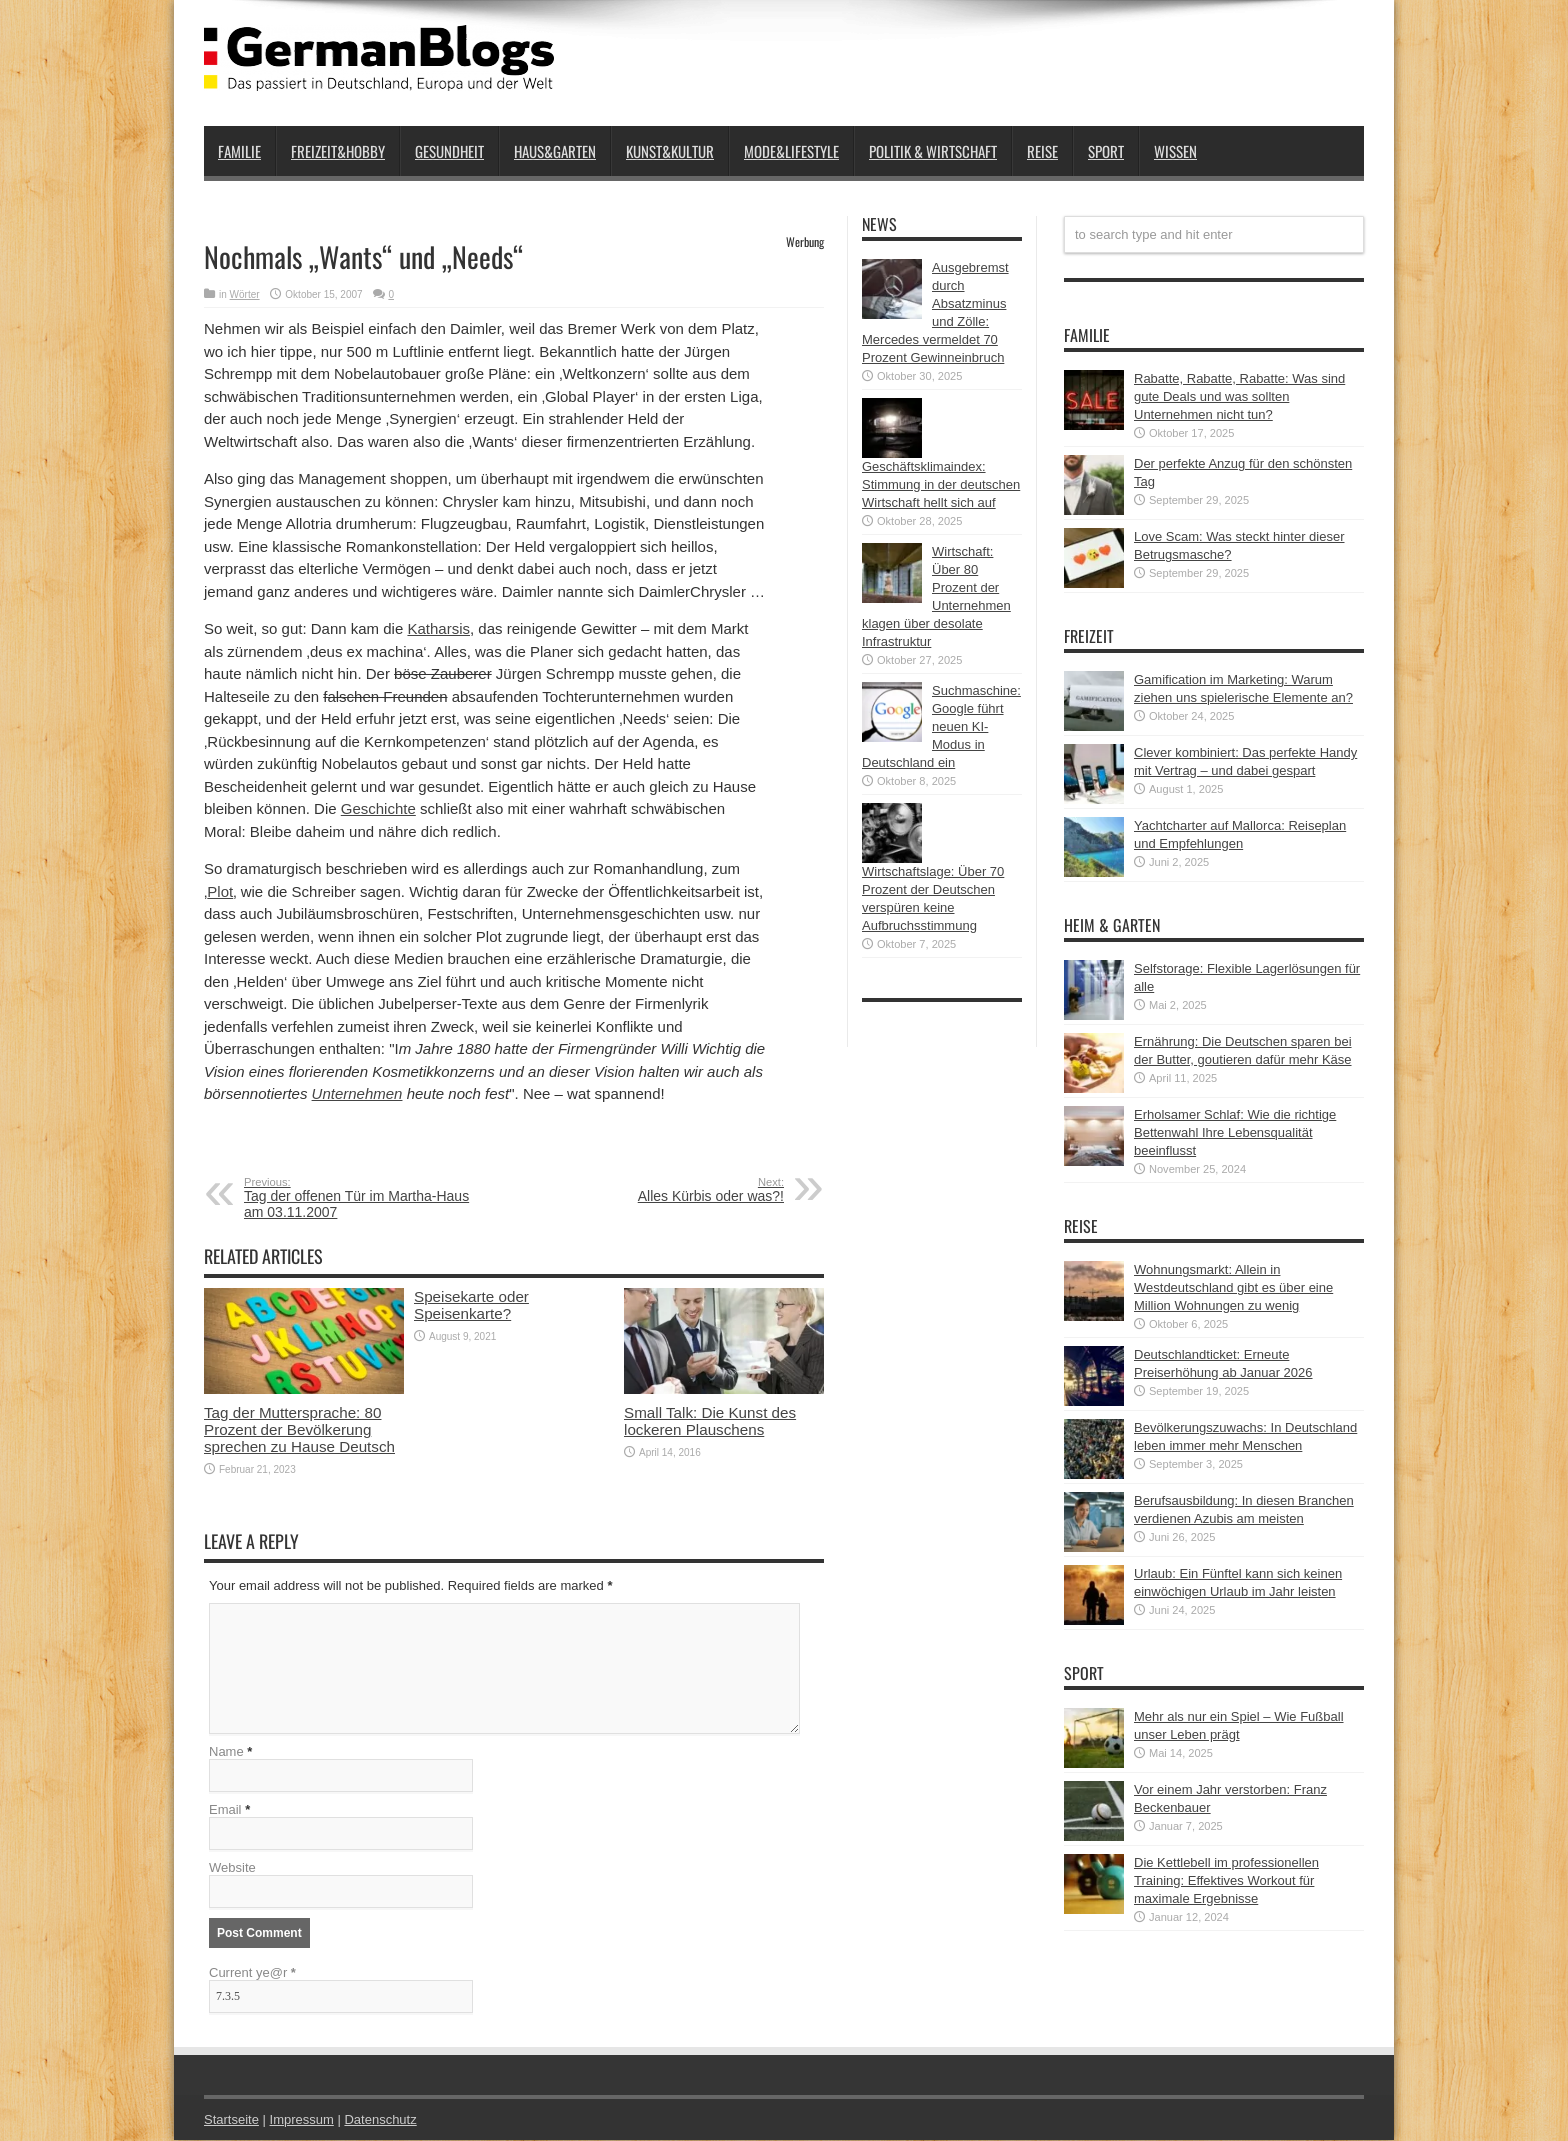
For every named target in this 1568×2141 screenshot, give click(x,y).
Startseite (231, 2120)
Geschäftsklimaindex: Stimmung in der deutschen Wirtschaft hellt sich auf (941, 484)
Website (232, 1868)
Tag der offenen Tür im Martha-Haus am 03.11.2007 (366, 1198)
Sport (1106, 151)
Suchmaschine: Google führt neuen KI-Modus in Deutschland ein (941, 726)
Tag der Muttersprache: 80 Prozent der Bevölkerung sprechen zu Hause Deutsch (299, 1429)
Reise (1042, 151)
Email (225, 1810)
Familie (239, 151)
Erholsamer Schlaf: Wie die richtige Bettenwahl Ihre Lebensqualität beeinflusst (1235, 1132)
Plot (220, 891)
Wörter (245, 294)
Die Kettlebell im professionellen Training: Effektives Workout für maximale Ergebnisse (1226, 1880)
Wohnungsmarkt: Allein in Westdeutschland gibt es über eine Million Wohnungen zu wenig (1233, 1287)
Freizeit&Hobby (338, 151)
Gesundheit (449, 151)
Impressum (302, 2120)
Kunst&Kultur (670, 151)
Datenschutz (380, 2120)
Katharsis (438, 628)
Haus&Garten (555, 151)
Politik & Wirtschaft (933, 151)
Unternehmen (357, 1093)
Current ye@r (252, 1973)
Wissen (1175, 151)
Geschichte (378, 808)
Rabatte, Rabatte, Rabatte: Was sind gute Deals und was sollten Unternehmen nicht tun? (1239, 396)
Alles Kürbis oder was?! (661, 1190)
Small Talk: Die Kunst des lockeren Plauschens (710, 1421)
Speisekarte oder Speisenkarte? (471, 1305)
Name (226, 1752)
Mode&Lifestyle (791, 151)
